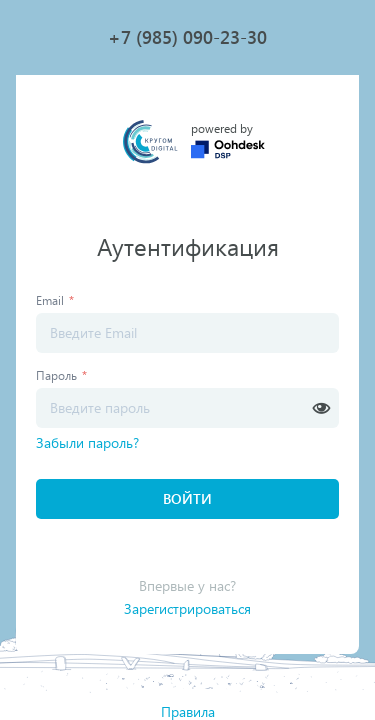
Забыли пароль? (87, 442)
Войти (187, 498)
